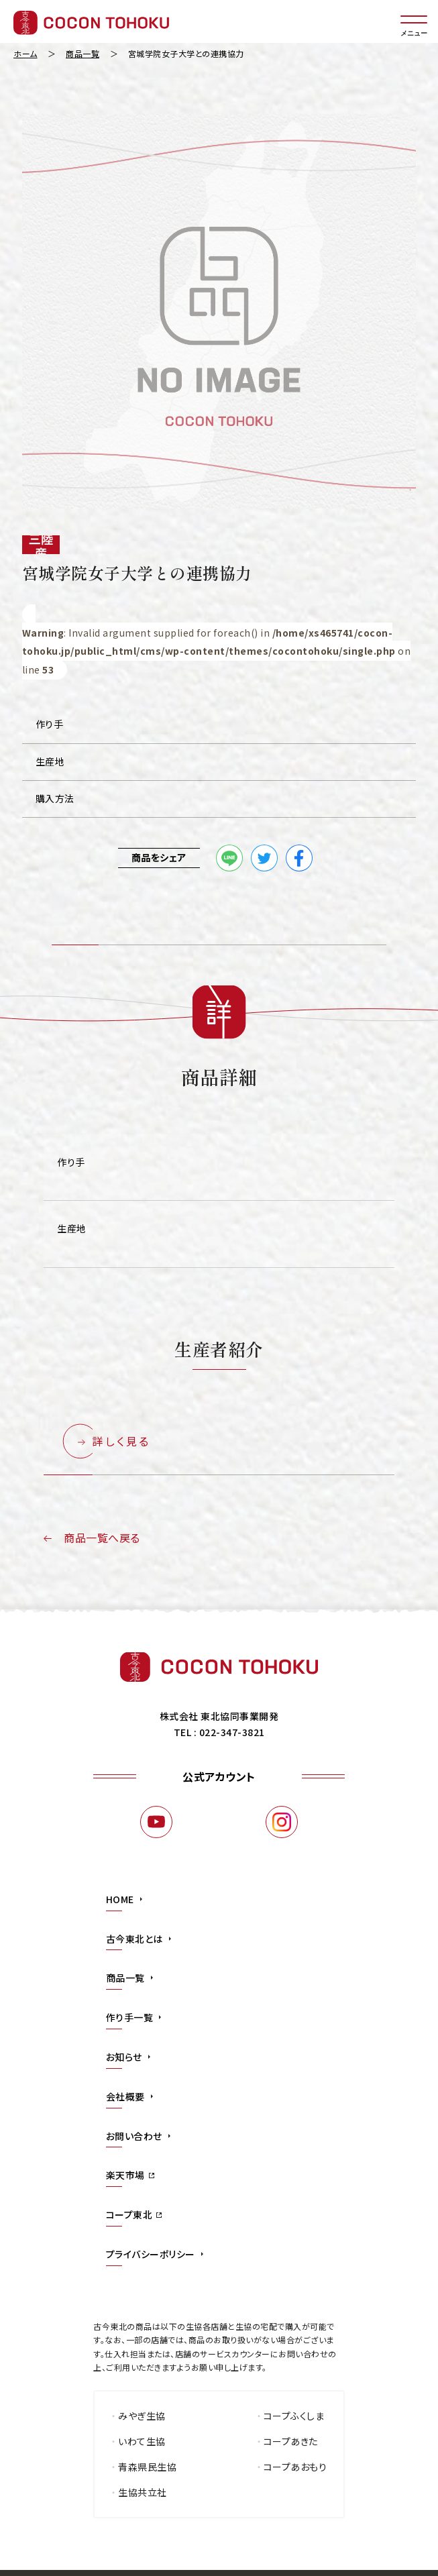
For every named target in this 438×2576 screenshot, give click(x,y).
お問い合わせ (134, 2136)
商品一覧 (125, 1977)
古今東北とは (134, 1938)
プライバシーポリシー (150, 2254)
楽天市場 (125, 2175)
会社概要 (125, 2096)
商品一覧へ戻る (102, 1537)
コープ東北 (129, 2214)
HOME (120, 1899)
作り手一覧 (130, 2017)
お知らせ (124, 2056)
